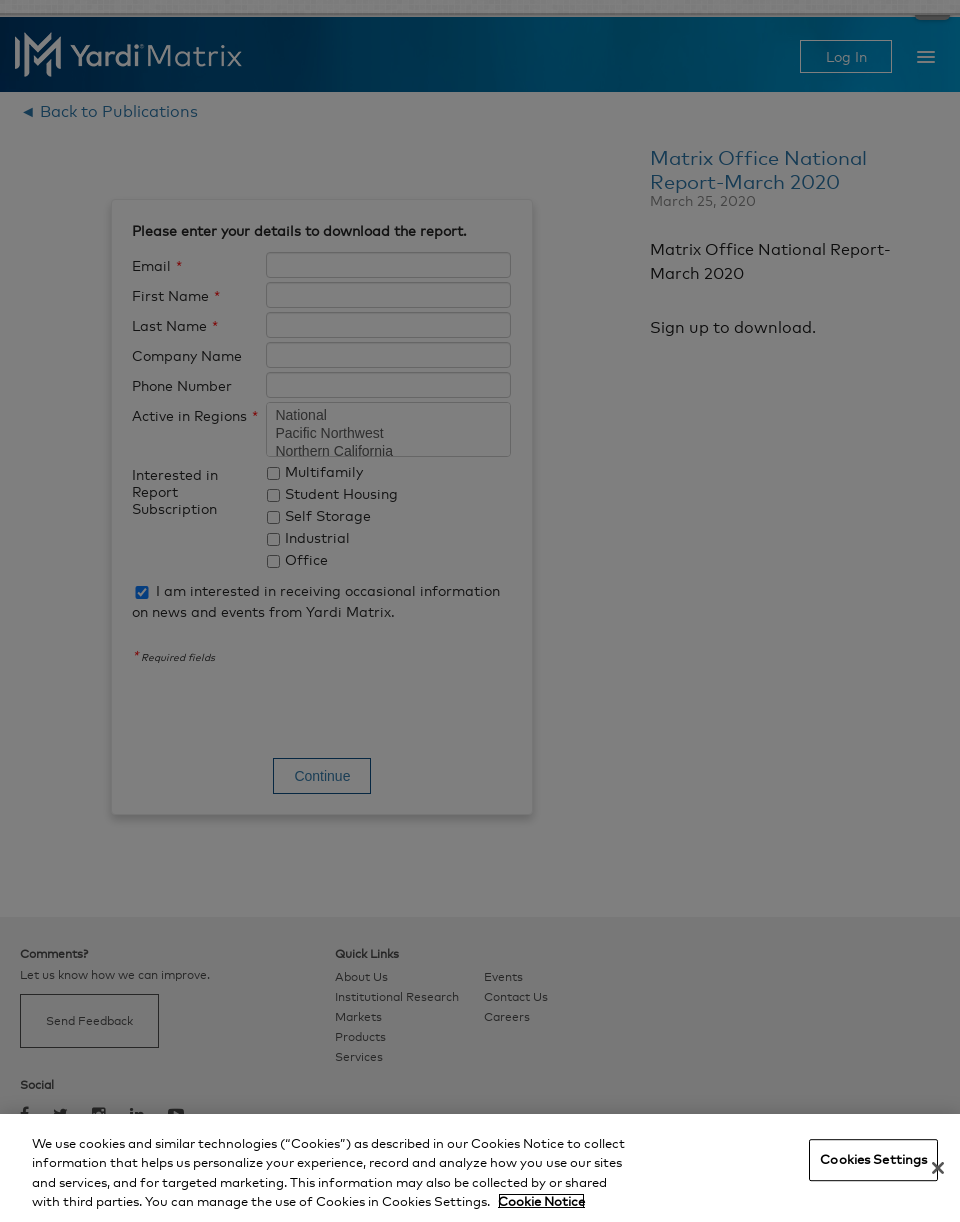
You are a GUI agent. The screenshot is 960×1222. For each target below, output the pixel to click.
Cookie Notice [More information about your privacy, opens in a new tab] (541, 1201)
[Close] (938, 1168)
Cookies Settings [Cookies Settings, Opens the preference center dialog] (873, 1159)
